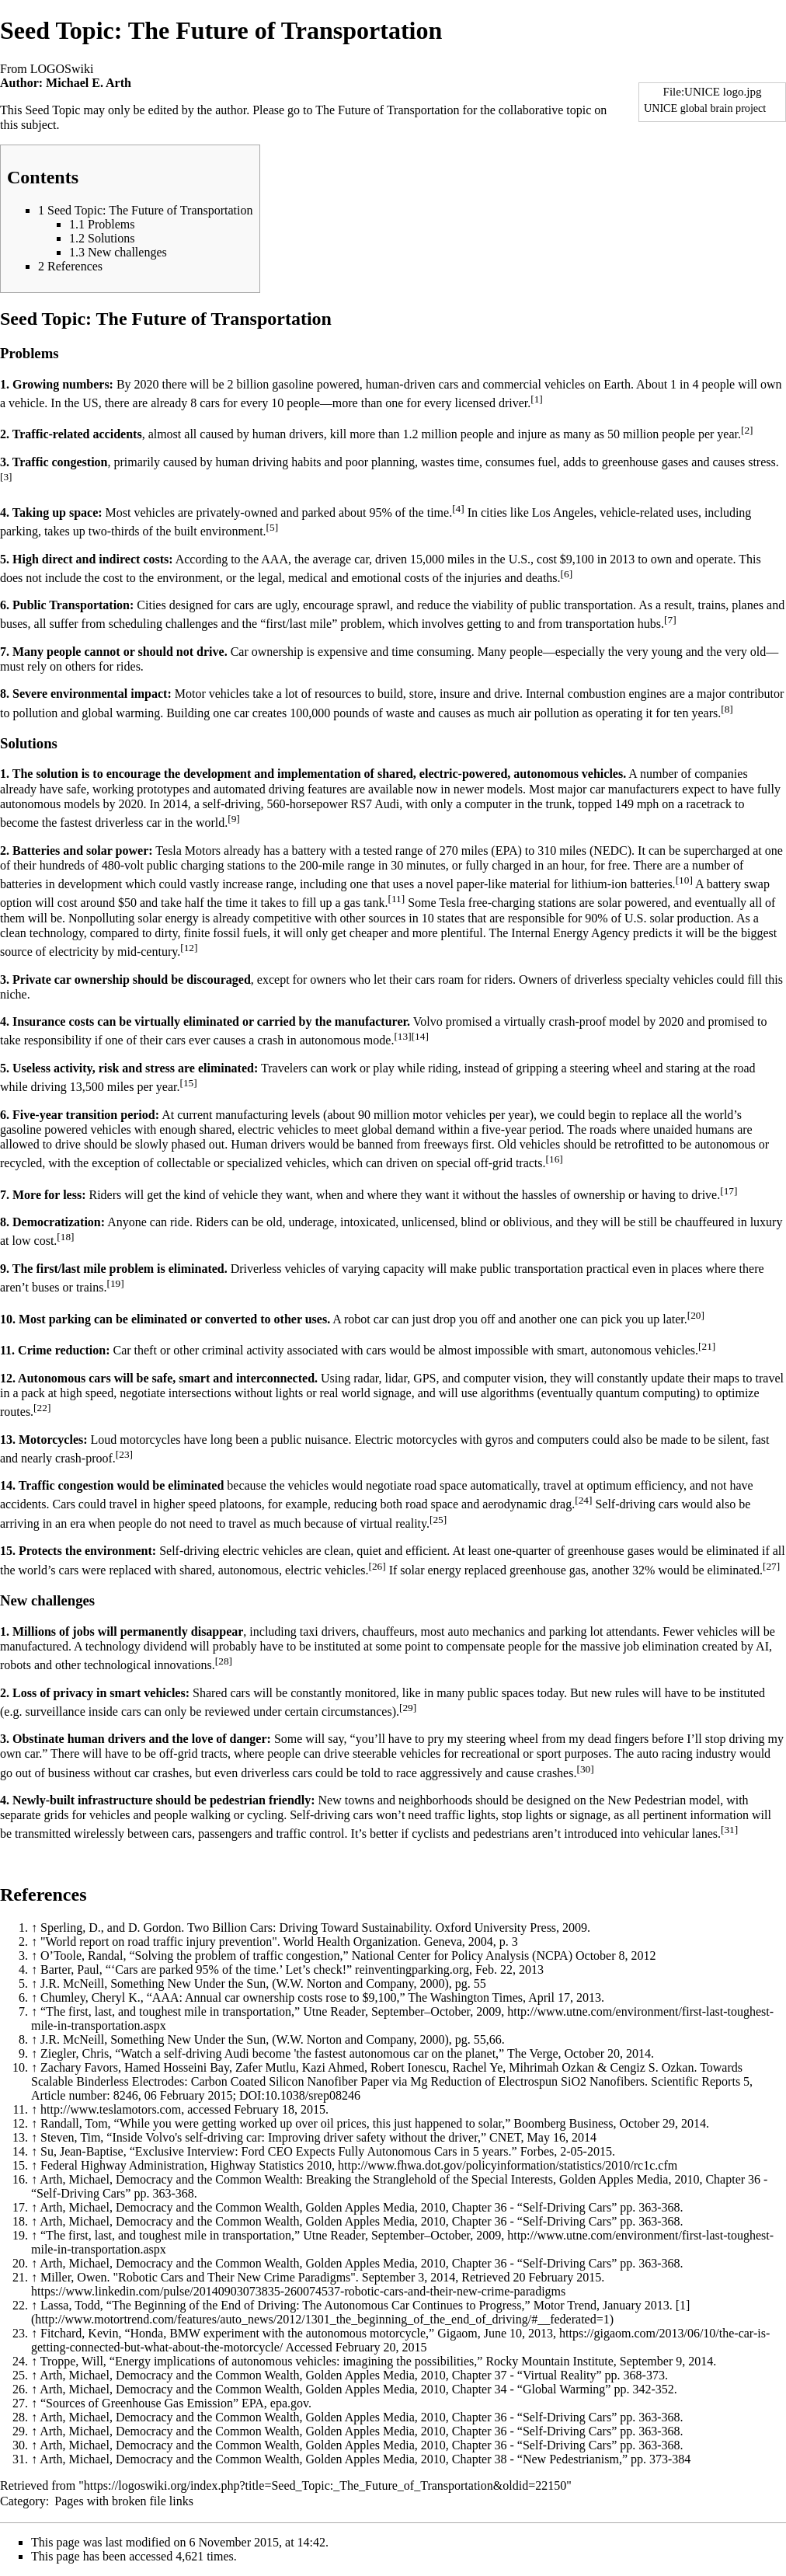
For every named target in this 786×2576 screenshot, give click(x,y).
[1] (536, 399)
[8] (727, 709)
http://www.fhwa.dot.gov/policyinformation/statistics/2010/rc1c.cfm (507, 2165)
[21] (706, 1346)
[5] (272, 527)
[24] (583, 1500)
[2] (747, 430)
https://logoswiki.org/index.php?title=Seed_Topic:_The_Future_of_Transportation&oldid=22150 (325, 2485)
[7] (670, 620)
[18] (65, 1237)
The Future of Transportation (387, 110)
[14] (420, 1036)
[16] (554, 1159)
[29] (407, 1707)
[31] (729, 1829)
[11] (396, 899)
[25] (438, 1519)
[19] (114, 1283)
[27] (771, 1566)
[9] (234, 818)
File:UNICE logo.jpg (712, 91)
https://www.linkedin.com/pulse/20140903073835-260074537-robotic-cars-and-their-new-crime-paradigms (298, 2291)
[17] (728, 1191)
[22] (41, 1407)
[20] (695, 1315)
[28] (223, 1661)
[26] (376, 1566)
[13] (402, 1036)
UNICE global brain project (705, 108)
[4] (458, 508)
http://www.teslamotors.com (110, 2109)
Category (23, 2501)
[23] (124, 1454)
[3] (6, 477)
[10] (684, 880)
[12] (188, 947)
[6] (567, 574)
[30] (584, 1769)
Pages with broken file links (123, 2501)
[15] (188, 1083)
